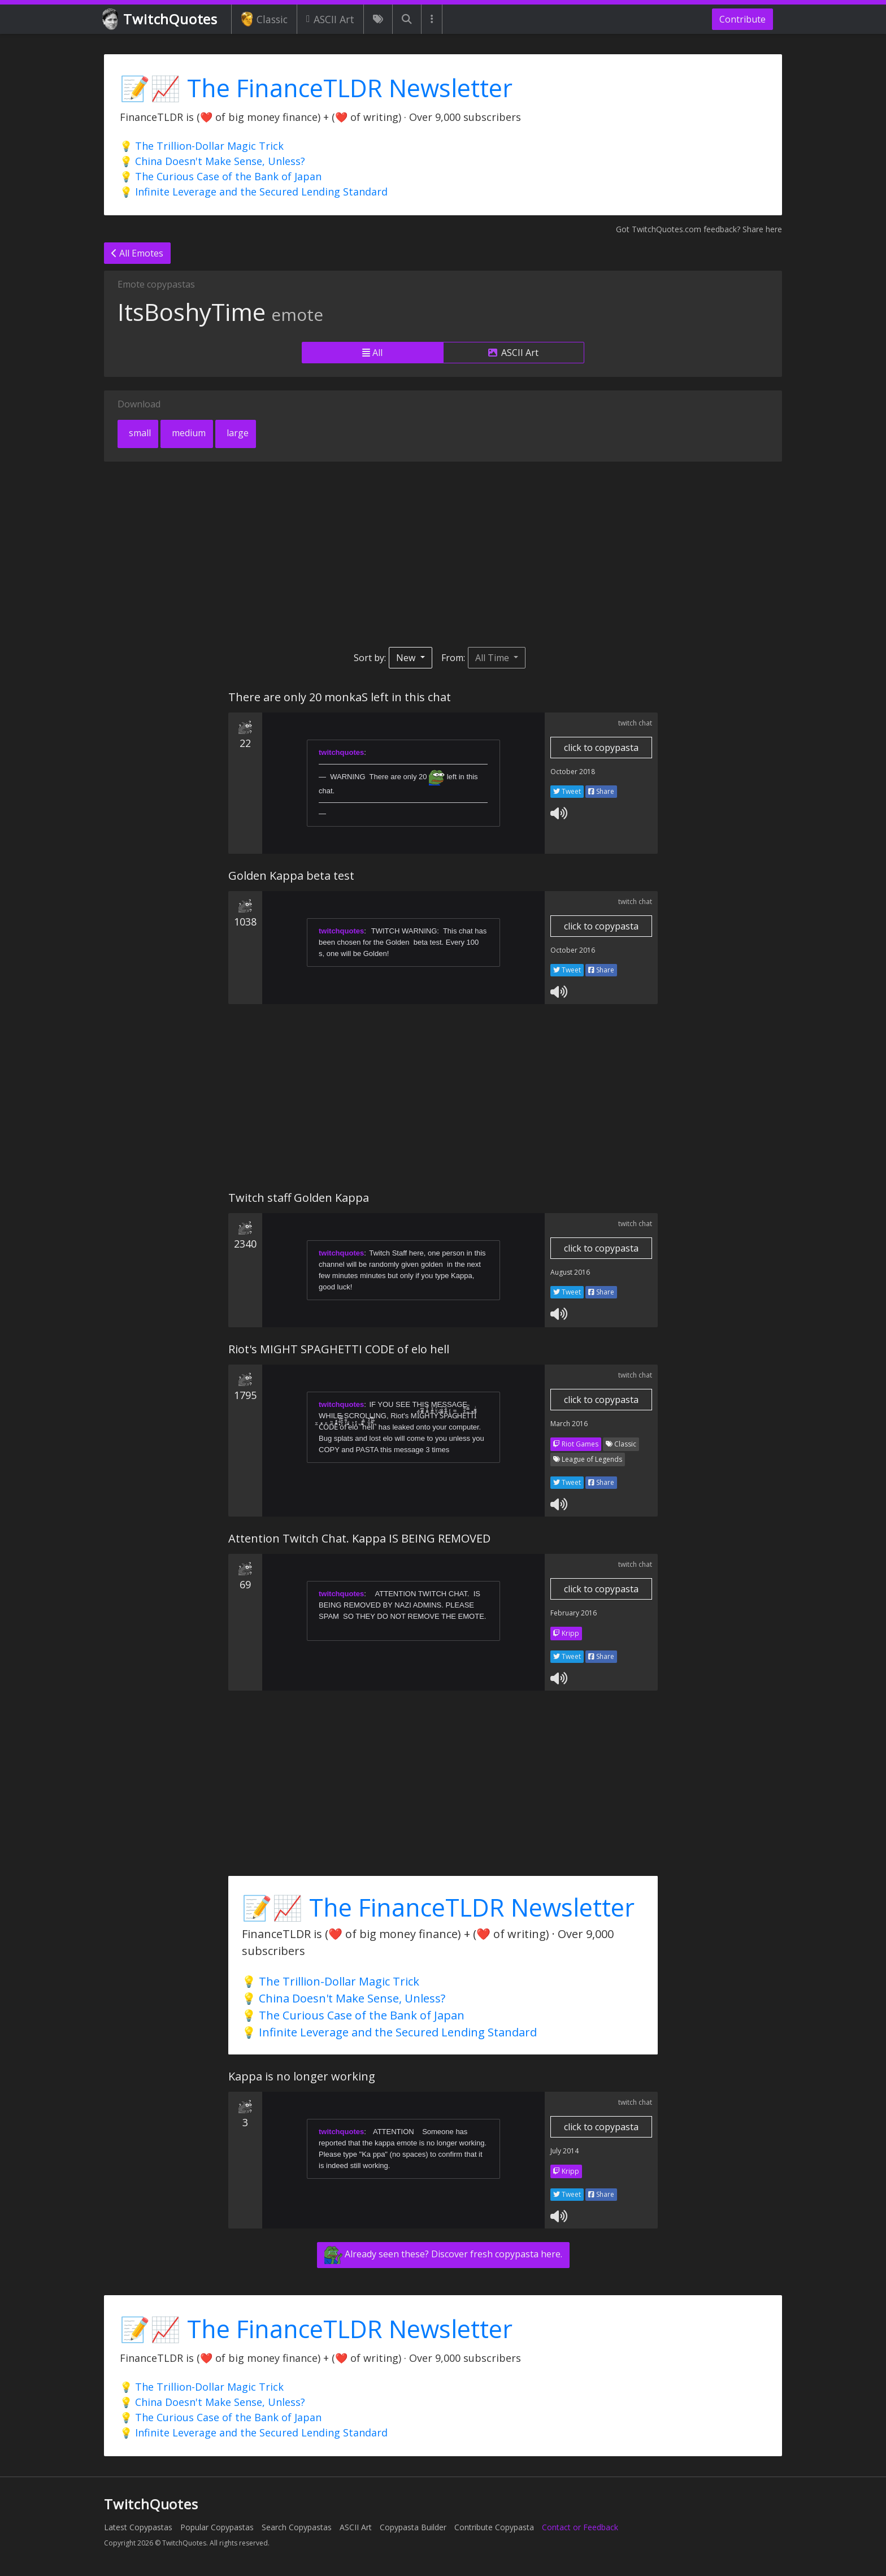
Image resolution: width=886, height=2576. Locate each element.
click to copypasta (601, 747)
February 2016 (573, 1613)
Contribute (742, 19)
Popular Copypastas (217, 2527)
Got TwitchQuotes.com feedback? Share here (699, 229)
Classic (264, 19)
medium (188, 433)
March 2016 (569, 1423)
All (372, 352)
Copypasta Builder (413, 2527)
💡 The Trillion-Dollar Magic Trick (202, 146)
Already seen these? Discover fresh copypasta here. (443, 2255)
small (139, 433)
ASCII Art (330, 19)
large (236, 433)
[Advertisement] (443, 554)
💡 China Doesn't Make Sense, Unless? (212, 161)
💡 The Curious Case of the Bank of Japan (221, 176)
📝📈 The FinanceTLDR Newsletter (316, 88)
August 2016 (570, 1272)
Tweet (567, 791)
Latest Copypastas (138, 2527)
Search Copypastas (297, 2527)
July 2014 (564, 2151)
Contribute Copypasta (494, 2527)
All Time (493, 657)
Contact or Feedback (580, 2527)
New (407, 657)
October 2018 (572, 771)
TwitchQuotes (161, 19)
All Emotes (137, 253)
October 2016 (572, 950)
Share (601, 791)
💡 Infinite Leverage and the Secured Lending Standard (254, 191)
